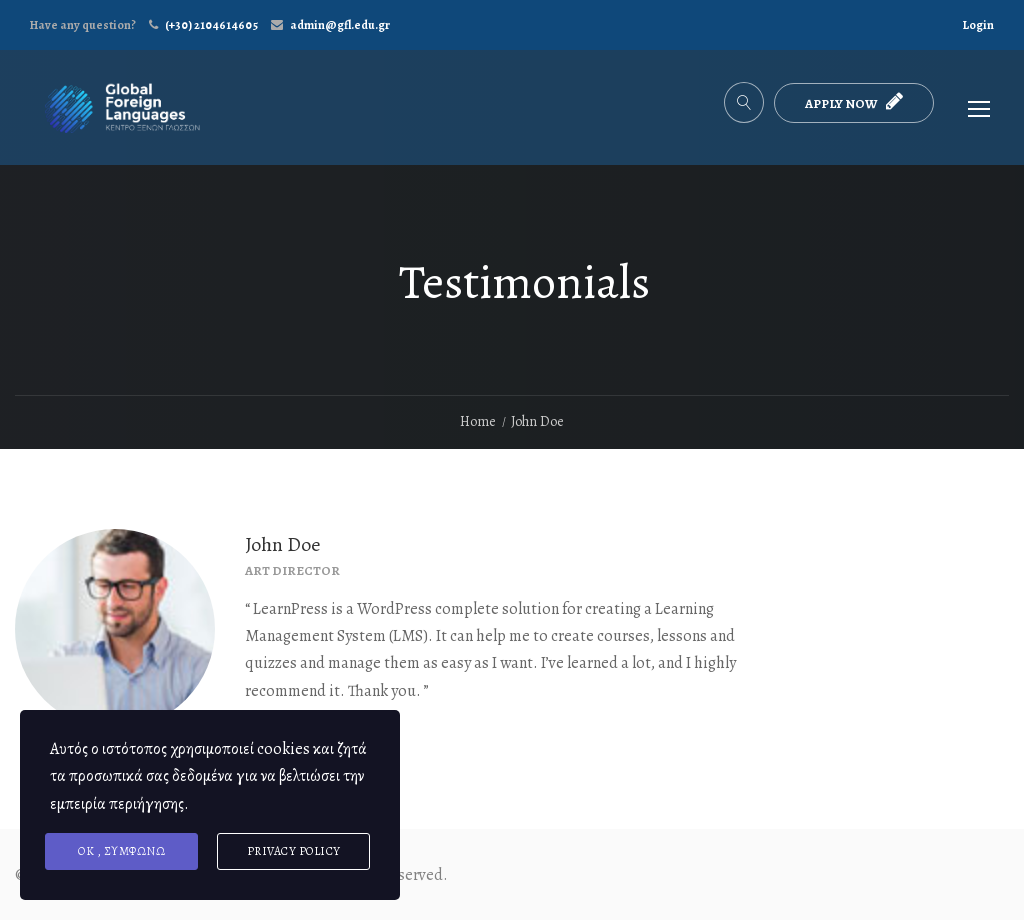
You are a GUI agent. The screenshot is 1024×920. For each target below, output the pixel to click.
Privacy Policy (294, 851)
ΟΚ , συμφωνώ (121, 851)
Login (978, 25)
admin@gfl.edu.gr (340, 25)
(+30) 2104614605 (211, 25)
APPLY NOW (854, 101)
